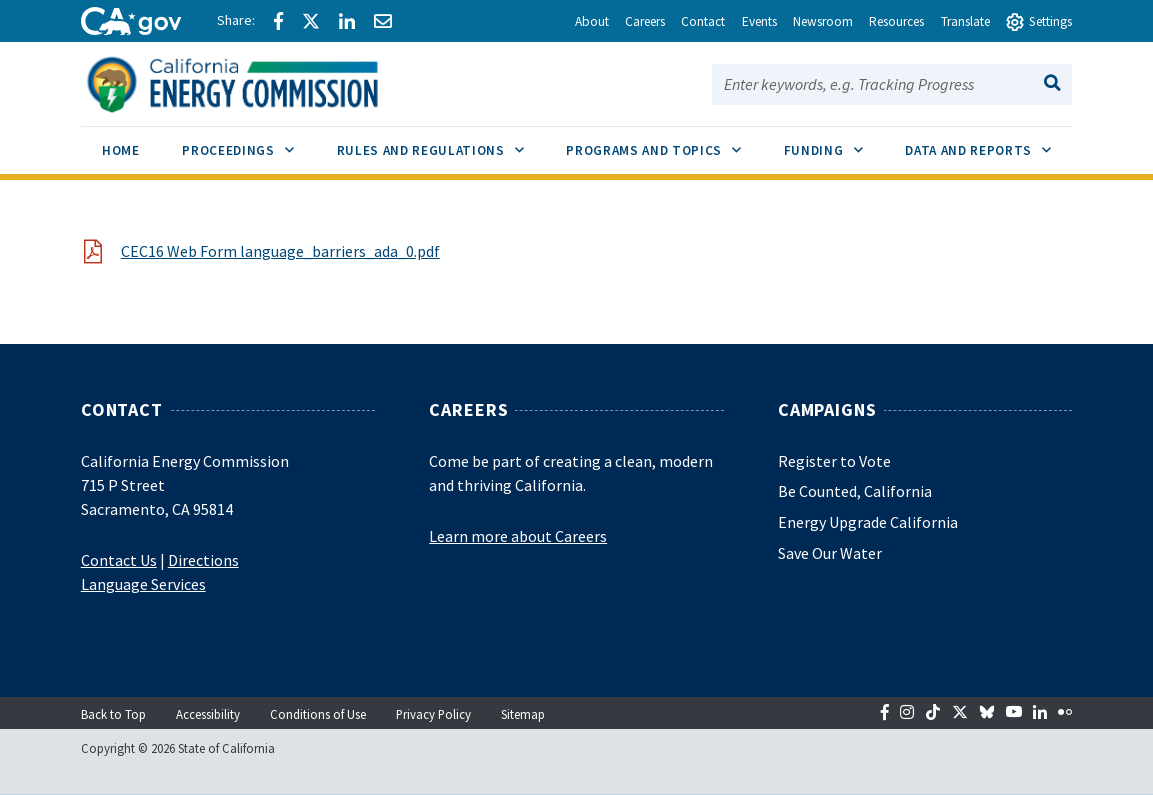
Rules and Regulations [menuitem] (441, 143)
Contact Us (119, 560)
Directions (203, 560)
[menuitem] (121, 153)
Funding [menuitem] (834, 143)
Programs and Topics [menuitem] (664, 143)
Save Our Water (830, 553)
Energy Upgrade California (868, 522)
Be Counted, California (855, 491)
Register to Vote (834, 461)
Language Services (143, 584)
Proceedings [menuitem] (248, 143)
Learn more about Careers (518, 536)
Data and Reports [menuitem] (988, 143)
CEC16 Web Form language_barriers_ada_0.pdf (280, 251)
